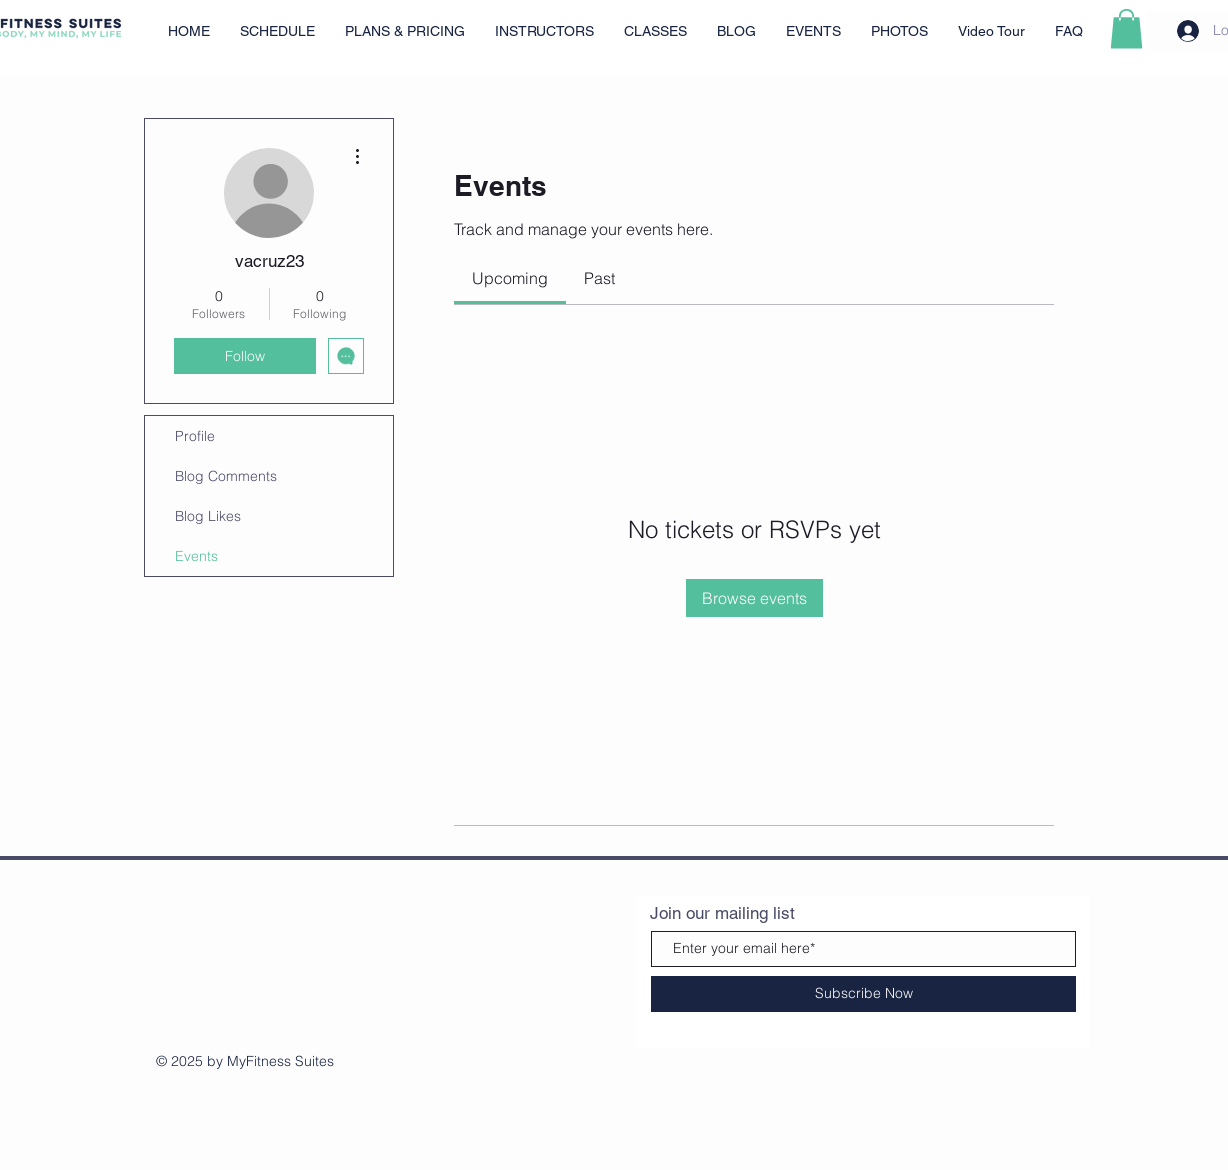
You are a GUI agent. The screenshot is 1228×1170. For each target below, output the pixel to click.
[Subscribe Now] (863, 994)
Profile (195, 436)
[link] (510, 278)
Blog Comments (226, 476)
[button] (1126, 28)
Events (196, 556)
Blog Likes (208, 516)
